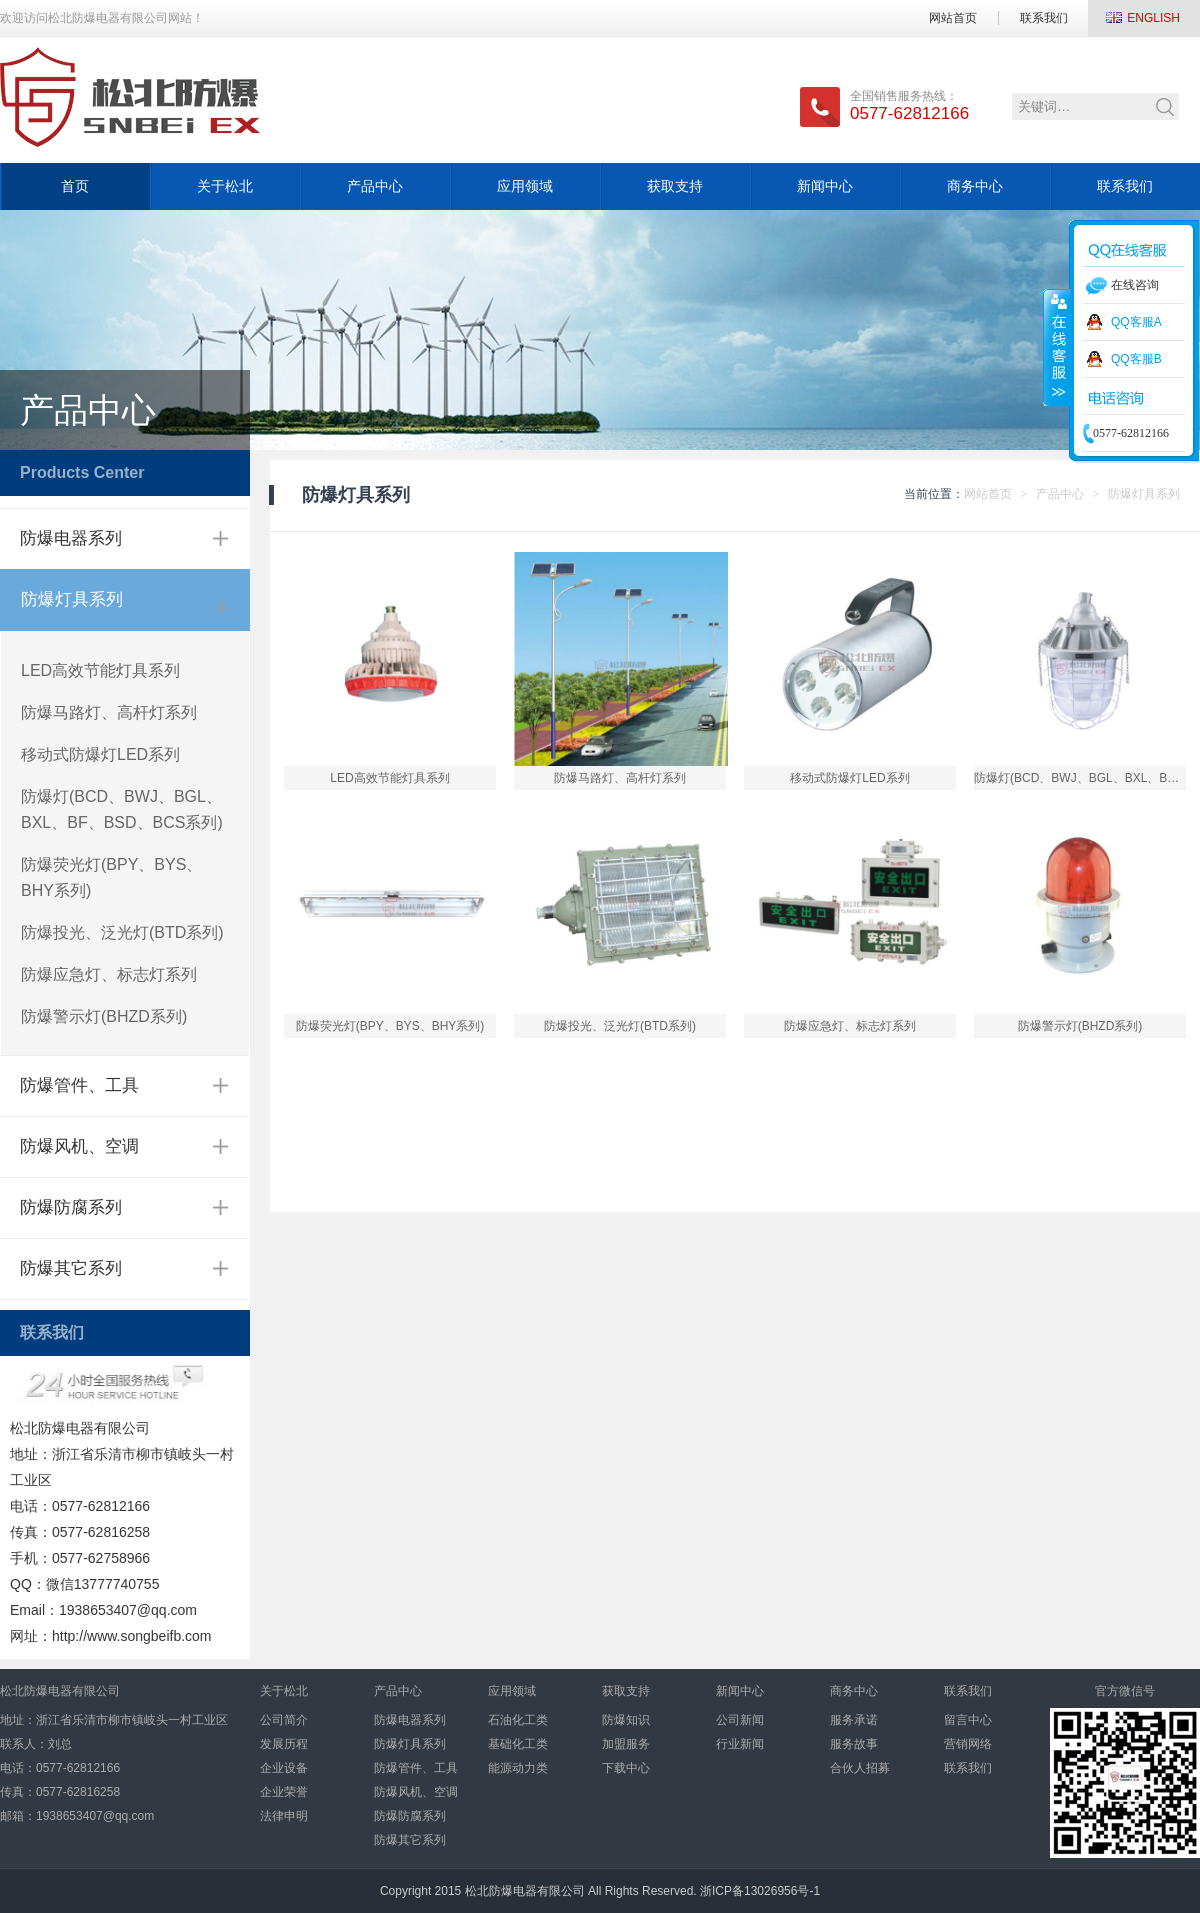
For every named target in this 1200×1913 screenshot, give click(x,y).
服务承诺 (854, 1720)
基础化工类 (518, 1744)
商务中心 (975, 186)
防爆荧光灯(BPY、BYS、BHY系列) (111, 877)
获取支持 (675, 186)
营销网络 (968, 1744)
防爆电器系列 (71, 538)
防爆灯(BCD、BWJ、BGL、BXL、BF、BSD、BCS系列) (122, 809)
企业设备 (284, 1768)
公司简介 (284, 1720)
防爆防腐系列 (71, 1207)
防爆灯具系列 (72, 599)
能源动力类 (518, 1768)
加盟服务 (626, 1744)
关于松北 (225, 186)
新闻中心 (825, 186)
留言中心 (968, 1720)
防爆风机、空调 (79, 1146)
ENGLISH (1153, 18)
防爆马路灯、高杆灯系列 (109, 712)
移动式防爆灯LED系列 (100, 754)
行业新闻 (740, 1744)
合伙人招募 (860, 1768)
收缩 (1057, 347)
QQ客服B (1136, 359)
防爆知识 (626, 1720)
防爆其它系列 (71, 1268)
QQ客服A (1136, 322)
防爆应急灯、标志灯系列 (109, 974)
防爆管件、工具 (79, 1085)
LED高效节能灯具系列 (100, 670)
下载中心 (626, 1768)
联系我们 (1044, 18)
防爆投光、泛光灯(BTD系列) (122, 932)
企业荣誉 (284, 1792)
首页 (75, 186)
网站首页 (953, 18)
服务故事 (854, 1744)
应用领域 (525, 186)
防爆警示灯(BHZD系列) (104, 1016)
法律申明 (284, 1816)
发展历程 (284, 1744)
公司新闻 (740, 1720)
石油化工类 (518, 1720)
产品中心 (375, 186)
